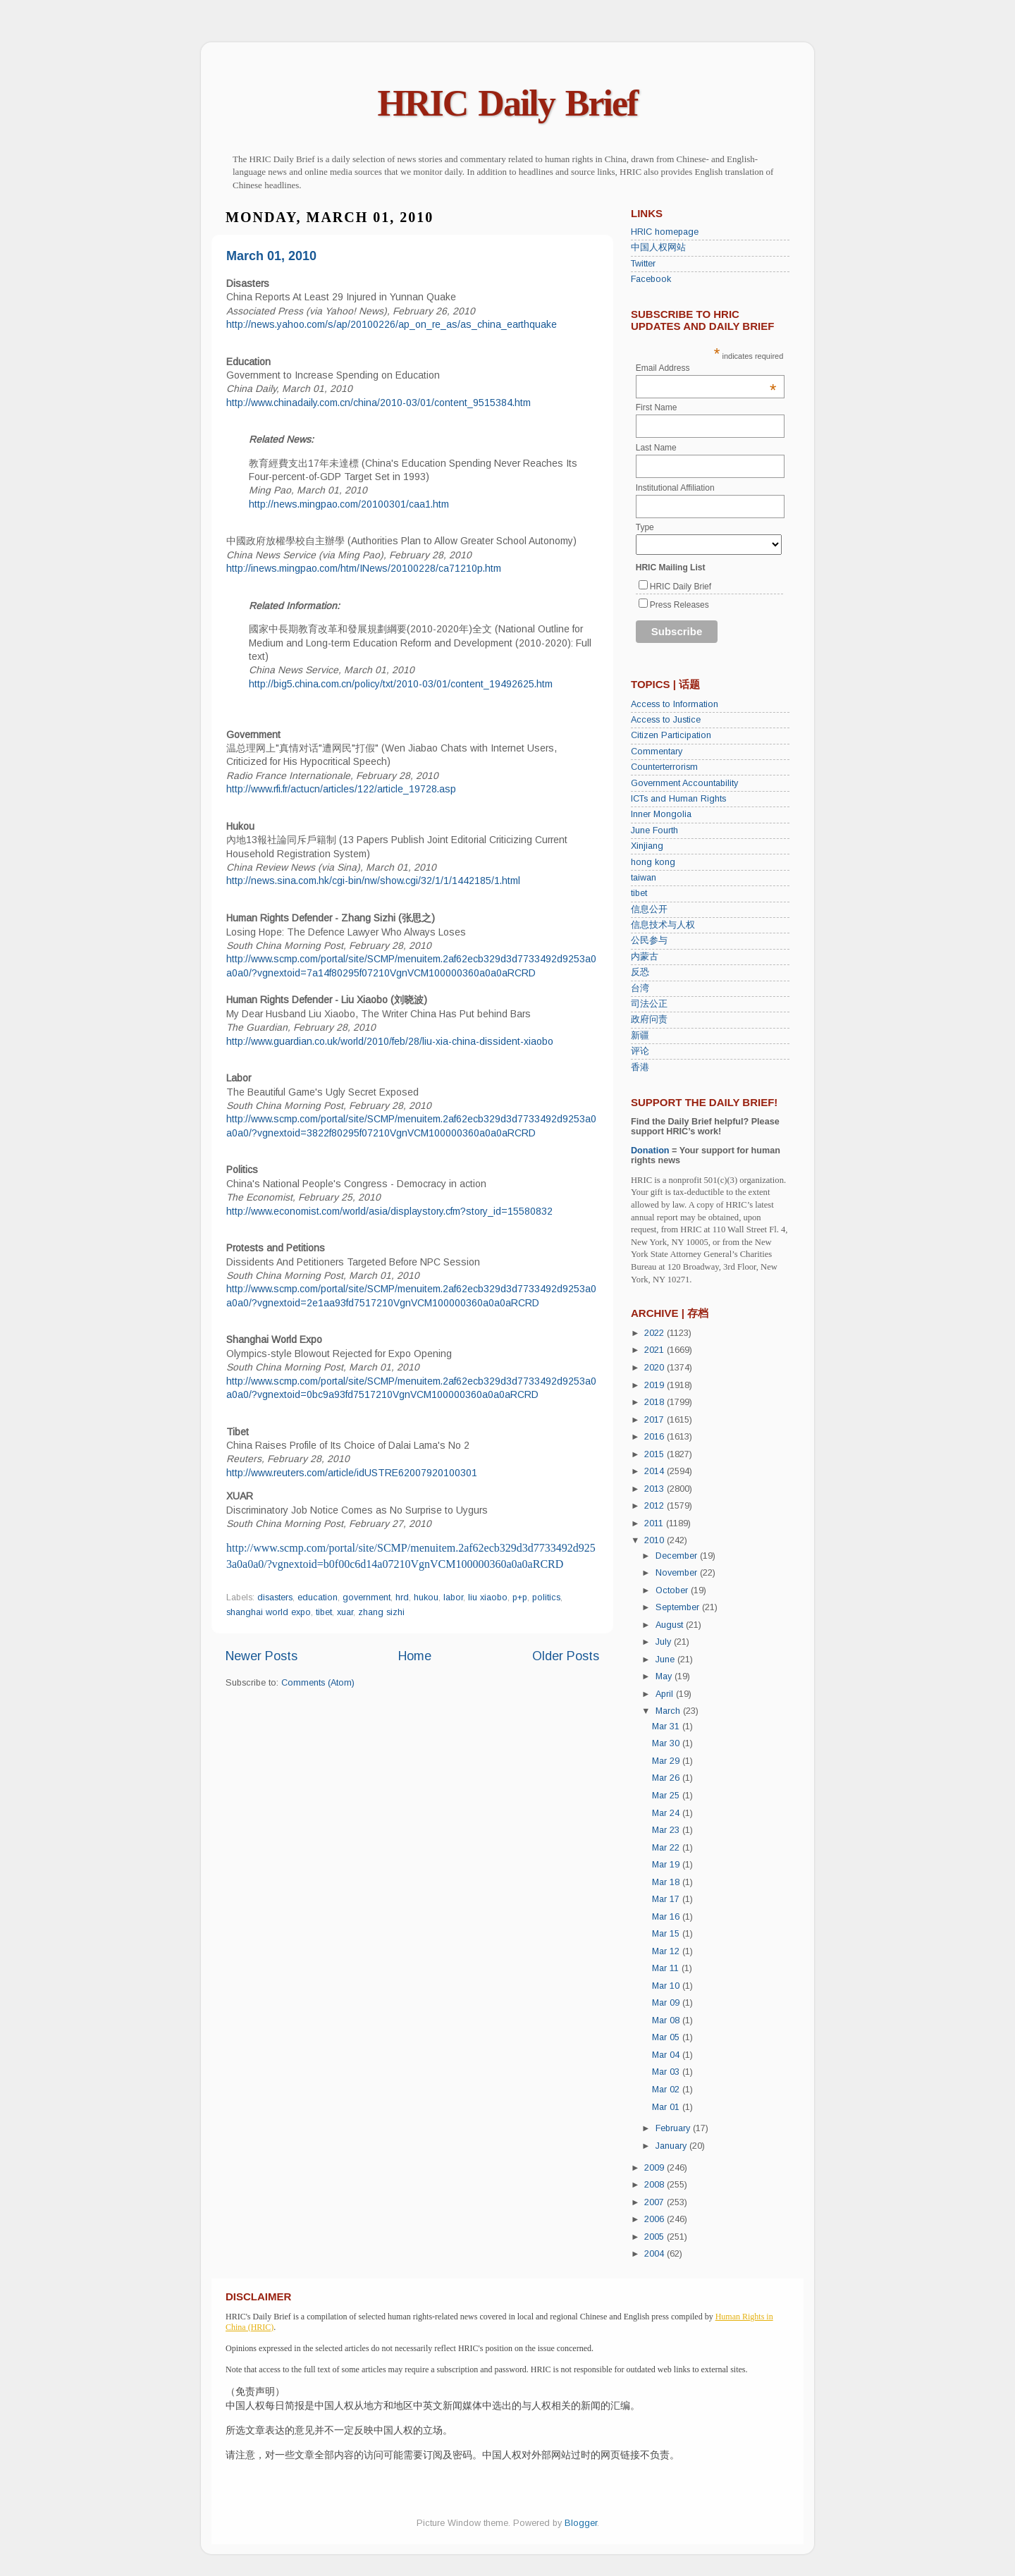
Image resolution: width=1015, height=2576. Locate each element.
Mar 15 (667, 1934)
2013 (655, 1489)
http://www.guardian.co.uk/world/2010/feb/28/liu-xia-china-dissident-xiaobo (389, 1041)
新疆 (640, 1036)
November (678, 1573)
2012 (655, 1506)
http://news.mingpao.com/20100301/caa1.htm (349, 504)
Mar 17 (667, 1899)
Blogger (581, 2523)
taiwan (643, 878)
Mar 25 (667, 1796)
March (669, 1711)
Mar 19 (667, 1865)
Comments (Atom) (318, 1683)
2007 (655, 2202)
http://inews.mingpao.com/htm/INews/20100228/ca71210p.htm (363, 568)
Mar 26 (667, 1778)
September (679, 1607)
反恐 (640, 972)
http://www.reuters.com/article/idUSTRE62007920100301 (351, 1472)
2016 (655, 1437)
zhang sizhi (381, 1612)
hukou (426, 1597)
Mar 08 (667, 2020)
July (665, 1642)
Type (645, 527)
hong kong (653, 862)
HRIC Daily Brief (508, 103)
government (366, 1597)
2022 (655, 1333)
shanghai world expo (268, 1612)
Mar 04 (667, 2055)
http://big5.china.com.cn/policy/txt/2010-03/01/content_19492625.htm (401, 683)
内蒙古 (644, 957)
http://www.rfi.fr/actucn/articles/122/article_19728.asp (341, 789)
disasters (275, 1597)
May (665, 1676)
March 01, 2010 (271, 256)
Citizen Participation (671, 735)
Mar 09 (667, 2003)
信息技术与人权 (663, 925)
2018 (655, 1402)
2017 (655, 1420)
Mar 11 (667, 1968)
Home (414, 1656)
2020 (655, 1368)
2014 (655, 1471)
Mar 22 (667, 1848)
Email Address (706, 368)
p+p (519, 1597)
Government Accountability (684, 783)
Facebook (651, 279)
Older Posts (565, 1656)
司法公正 (649, 1004)
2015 (655, 1454)
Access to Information (674, 704)
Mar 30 (667, 1743)
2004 (655, 2254)
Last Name (656, 448)
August (671, 1625)
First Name (656, 407)
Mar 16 (667, 1917)
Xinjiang (647, 846)
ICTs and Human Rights (678, 799)
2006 (655, 2219)
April (666, 1694)
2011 (655, 1523)
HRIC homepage (665, 232)
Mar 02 (667, 2089)
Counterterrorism (664, 767)
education (317, 1597)
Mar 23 (667, 1830)
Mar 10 (667, 1986)
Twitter (643, 264)
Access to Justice (666, 720)
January (672, 2146)
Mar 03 (667, 2072)
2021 (655, 1350)
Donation (650, 1150)
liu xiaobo (488, 1597)
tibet (324, 1612)
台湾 (640, 988)
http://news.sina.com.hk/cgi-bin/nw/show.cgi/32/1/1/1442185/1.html (373, 880)
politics (546, 1597)
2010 (655, 1540)
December (678, 1556)
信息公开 (649, 909)
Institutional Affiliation (675, 488)
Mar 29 (667, 1761)
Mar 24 (667, 1813)
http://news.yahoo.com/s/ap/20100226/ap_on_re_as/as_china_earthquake (391, 324)
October (673, 1590)
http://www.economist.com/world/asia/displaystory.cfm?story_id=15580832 (389, 1211)
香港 (640, 1067)
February (674, 2128)
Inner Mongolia (661, 814)
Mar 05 (667, 2037)
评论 (640, 1051)
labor (453, 1597)
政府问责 (649, 1019)
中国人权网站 (658, 247)
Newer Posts (261, 1656)
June (666, 1659)
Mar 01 (667, 2107)
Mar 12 (667, 1951)
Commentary (656, 751)
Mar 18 (667, 1882)
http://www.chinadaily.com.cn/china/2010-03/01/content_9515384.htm (378, 402)
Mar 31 (667, 1726)
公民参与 (649, 940)
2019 (655, 1385)
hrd (402, 1597)
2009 (655, 2168)
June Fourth (654, 830)
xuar (345, 1612)
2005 (655, 2237)
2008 (655, 2185)
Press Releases (679, 605)
